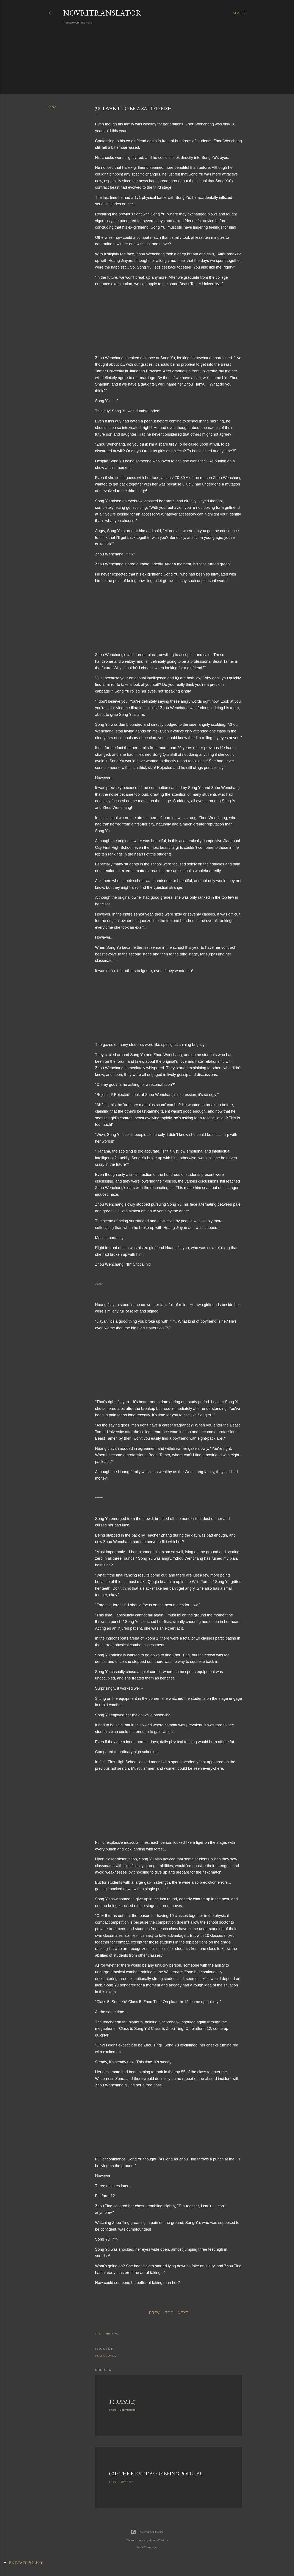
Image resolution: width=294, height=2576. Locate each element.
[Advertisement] (99, 57)
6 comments (127, 2409)
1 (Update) (122, 2401)
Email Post (112, 2333)
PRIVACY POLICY (26, 2562)
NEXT (183, 2313)
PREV (154, 2313)
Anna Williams (158, 2540)
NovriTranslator (102, 13)
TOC (169, 2313)
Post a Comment (107, 2355)
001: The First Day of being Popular (156, 2473)
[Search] (239, 13)
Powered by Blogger (147, 2532)
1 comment (126, 2481)
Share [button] (52, 107)
